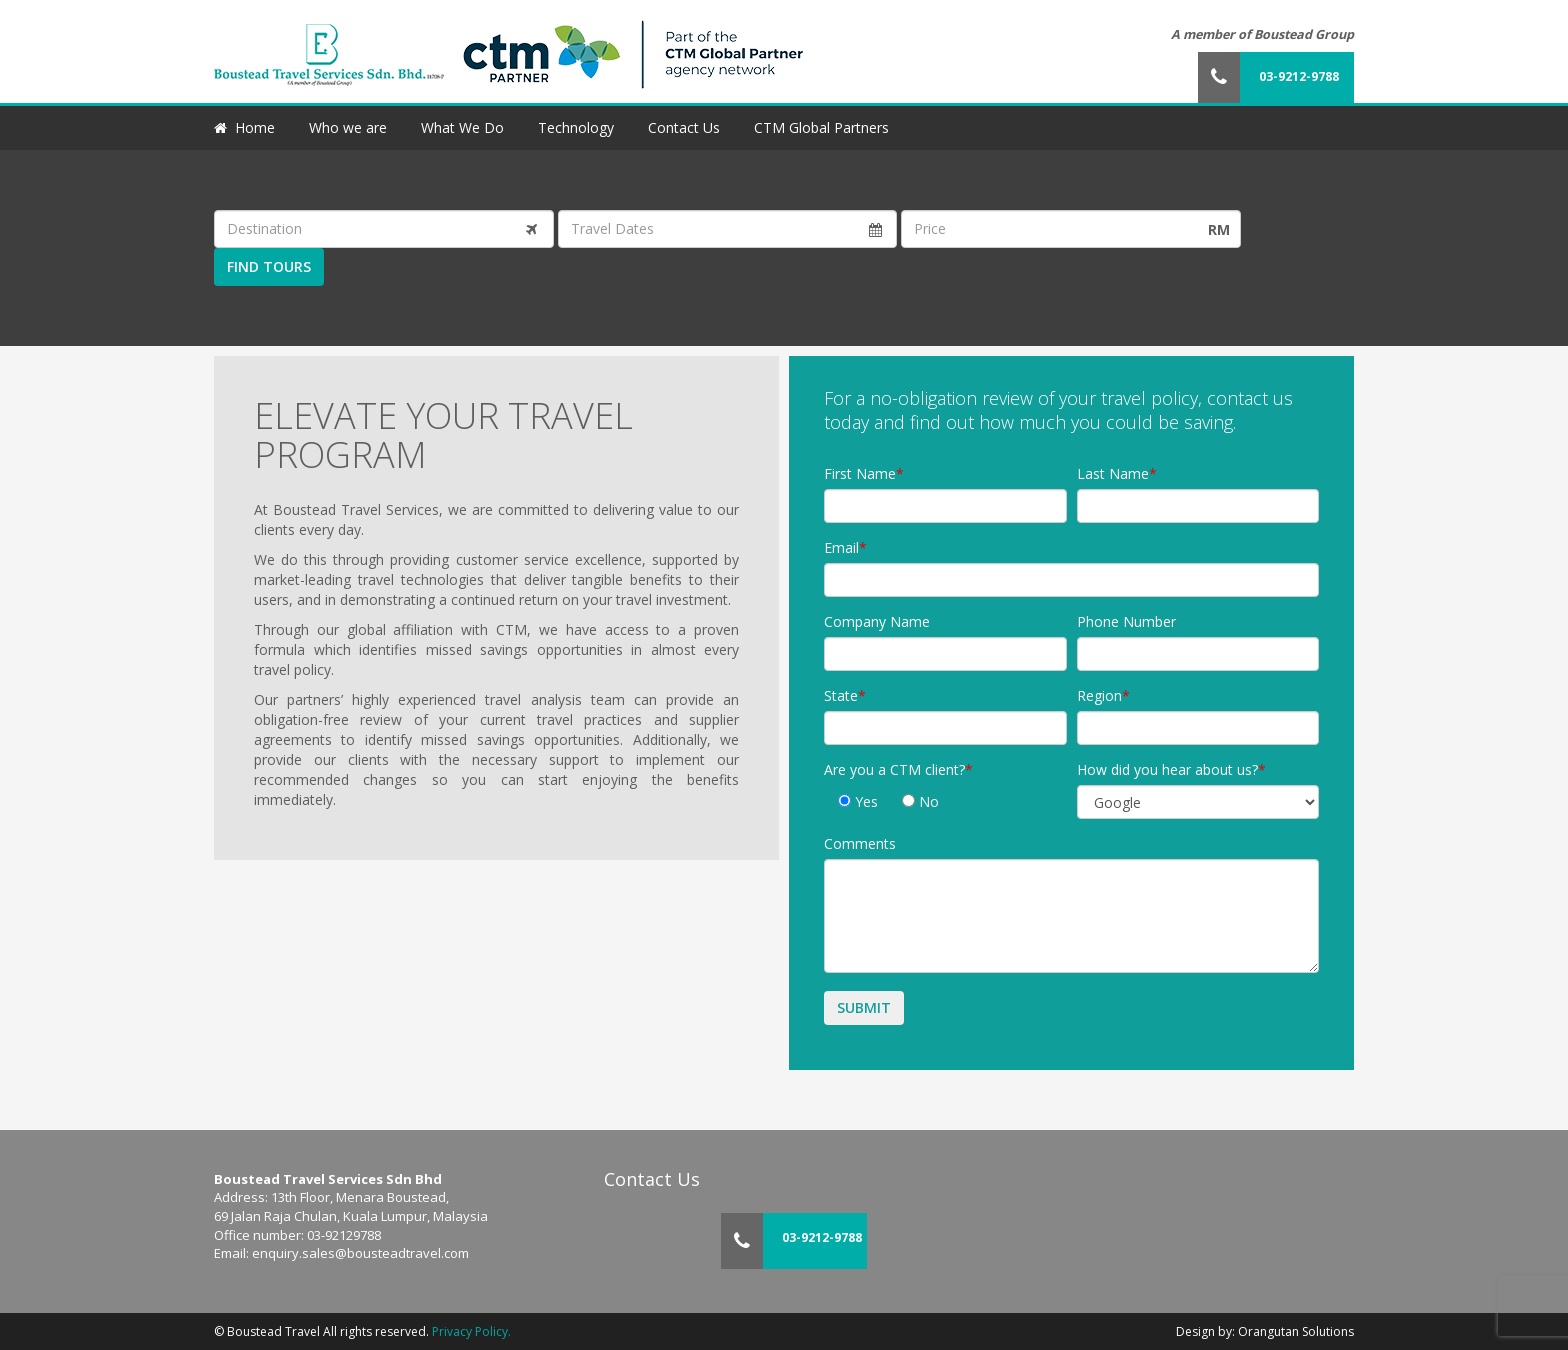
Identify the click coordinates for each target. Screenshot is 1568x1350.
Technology (576, 127)
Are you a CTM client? (894, 769)
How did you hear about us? (1167, 769)
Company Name (877, 621)
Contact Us (684, 127)
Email (841, 547)
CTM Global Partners (821, 127)
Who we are (348, 127)
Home (255, 127)
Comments (860, 843)
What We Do (462, 127)
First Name (860, 473)
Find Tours (269, 266)
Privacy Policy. (471, 1331)
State (841, 695)
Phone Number (1126, 621)
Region (1099, 695)
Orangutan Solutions (1296, 1331)
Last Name (1113, 473)
